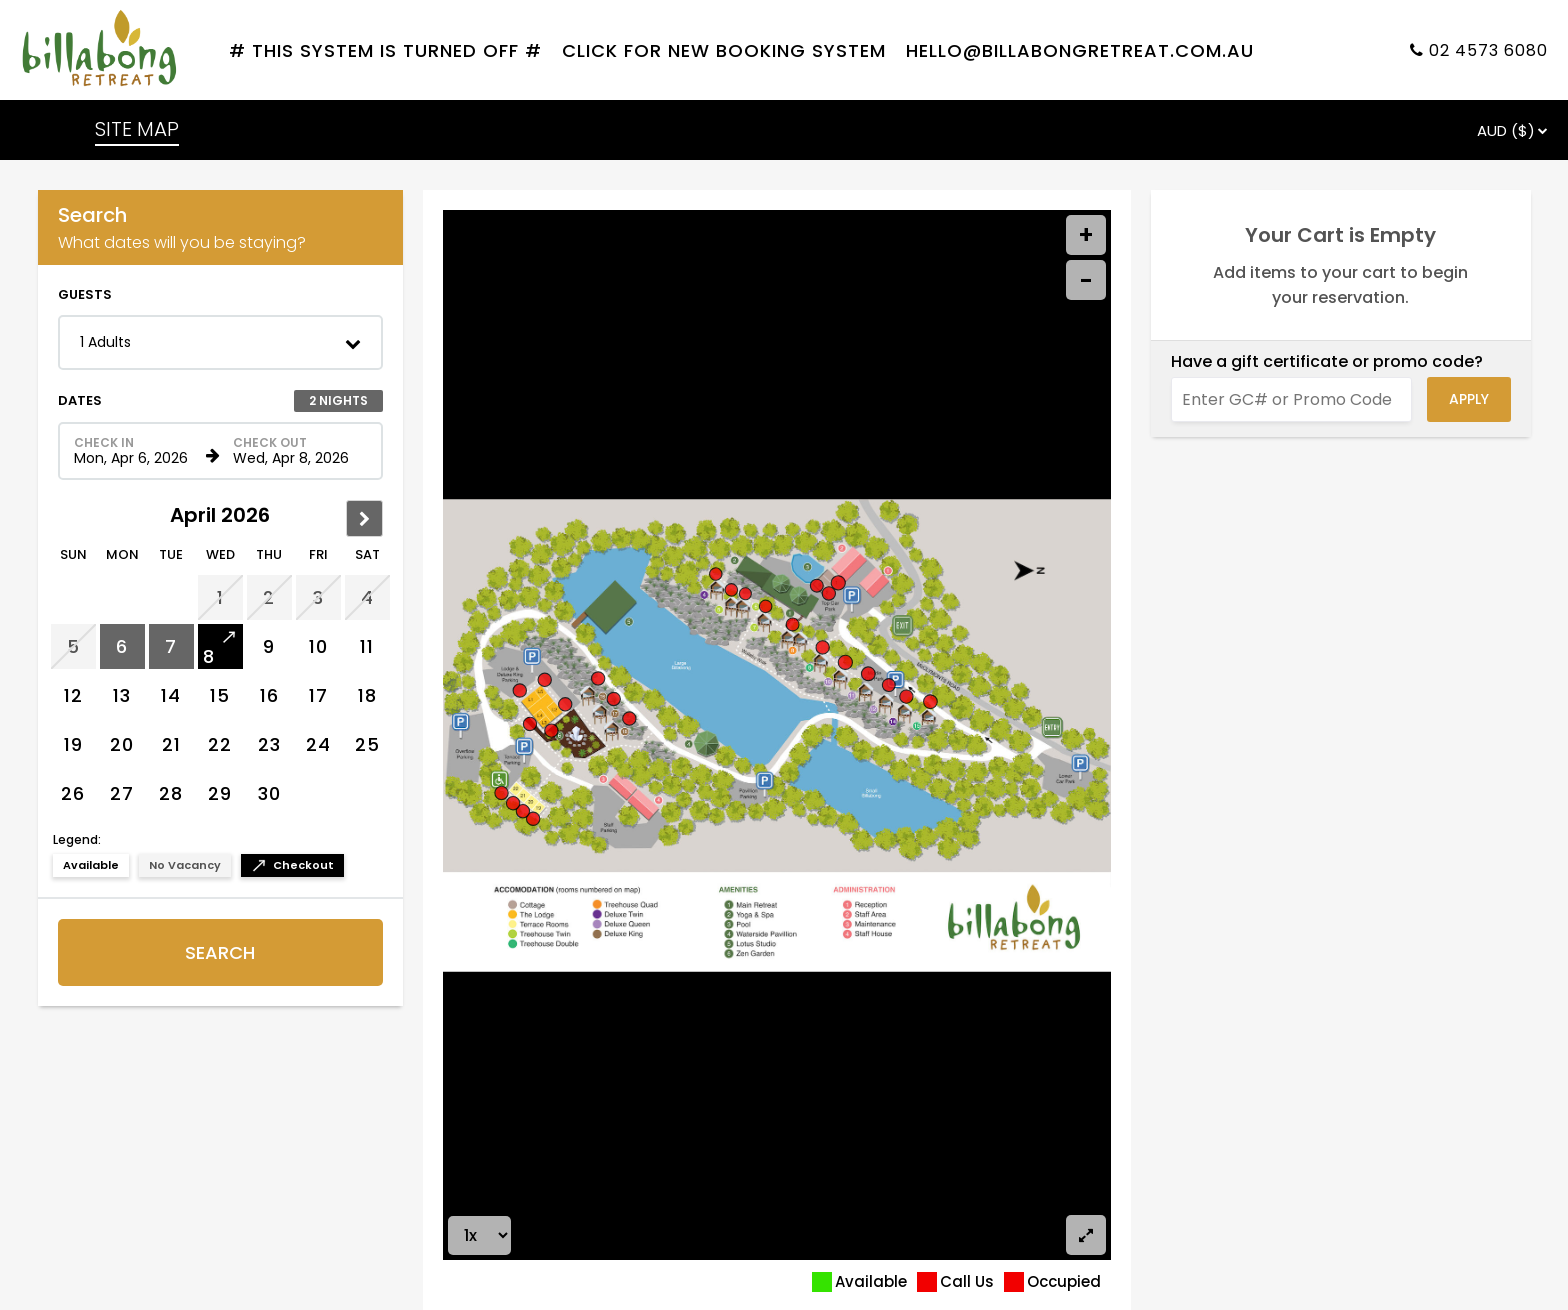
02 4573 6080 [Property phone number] (1488, 50)
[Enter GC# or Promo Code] (1291, 399)
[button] (220, 342)
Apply (1469, 399)
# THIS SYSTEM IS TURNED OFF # (385, 50)
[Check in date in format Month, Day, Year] (137, 451)
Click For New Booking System (724, 50)
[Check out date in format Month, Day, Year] (296, 451)
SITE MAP (137, 129)
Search (220, 952)
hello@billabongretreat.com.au (1080, 50)
